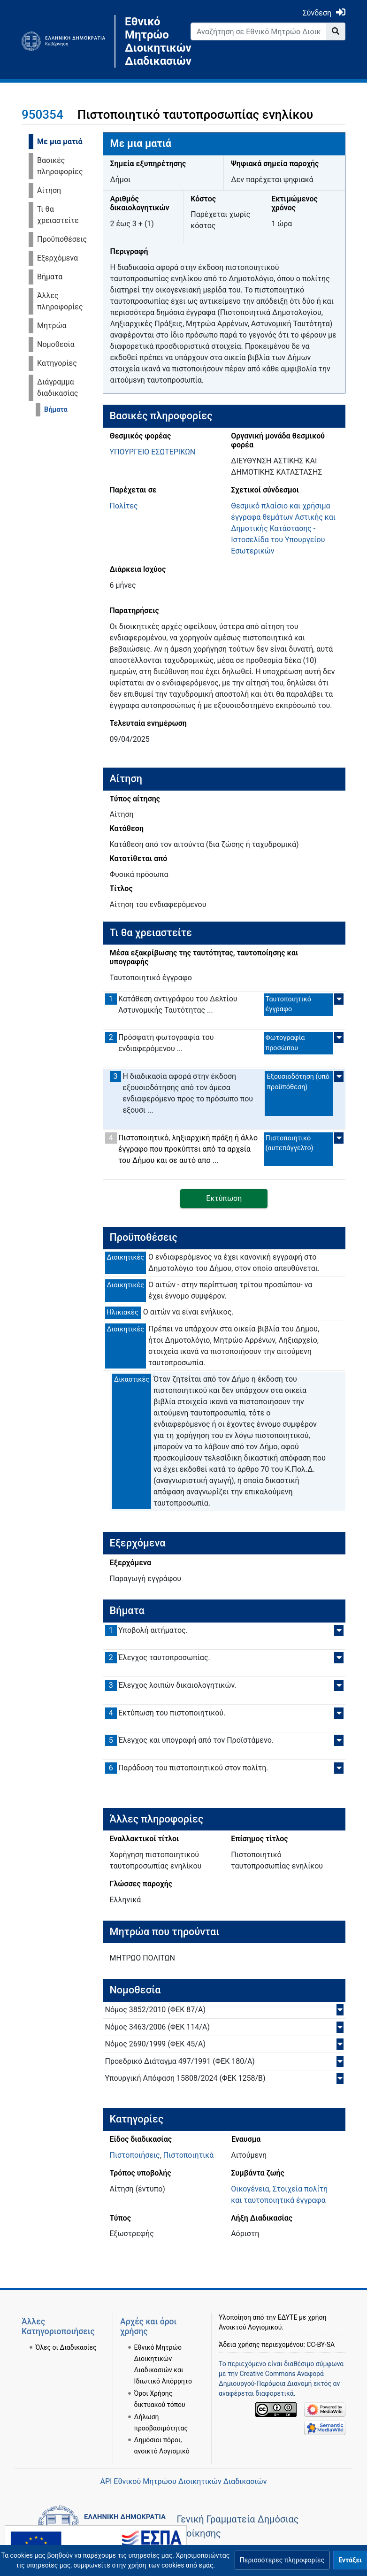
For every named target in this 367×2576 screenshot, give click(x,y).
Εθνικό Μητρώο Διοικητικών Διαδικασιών (150, 41)
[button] (282, 2560)
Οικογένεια (250, 2188)
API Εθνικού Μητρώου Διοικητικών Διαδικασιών (183, 2481)
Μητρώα (52, 325)
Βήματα (49, 276)
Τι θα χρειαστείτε (58, 215)
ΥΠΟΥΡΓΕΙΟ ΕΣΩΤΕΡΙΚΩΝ (153, 451)
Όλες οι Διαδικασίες (66, 2347)
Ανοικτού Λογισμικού (250, 2327)
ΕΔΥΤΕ (288, 2317)
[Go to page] (335, 31)
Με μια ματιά (60, 141)
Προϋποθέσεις (62, 239)
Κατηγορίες (57, 363)
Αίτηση (49, 190)
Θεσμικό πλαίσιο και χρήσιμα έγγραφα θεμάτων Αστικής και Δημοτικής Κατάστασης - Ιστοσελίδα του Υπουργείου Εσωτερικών (283, 528)
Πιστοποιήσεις (135, 2155)
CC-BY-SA (320, 2344)
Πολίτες (124, 505)
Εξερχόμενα (57, 258)
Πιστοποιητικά (188, 2155)
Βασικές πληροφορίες (60, 166)
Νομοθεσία (56, 344)
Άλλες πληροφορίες (60, 301)
